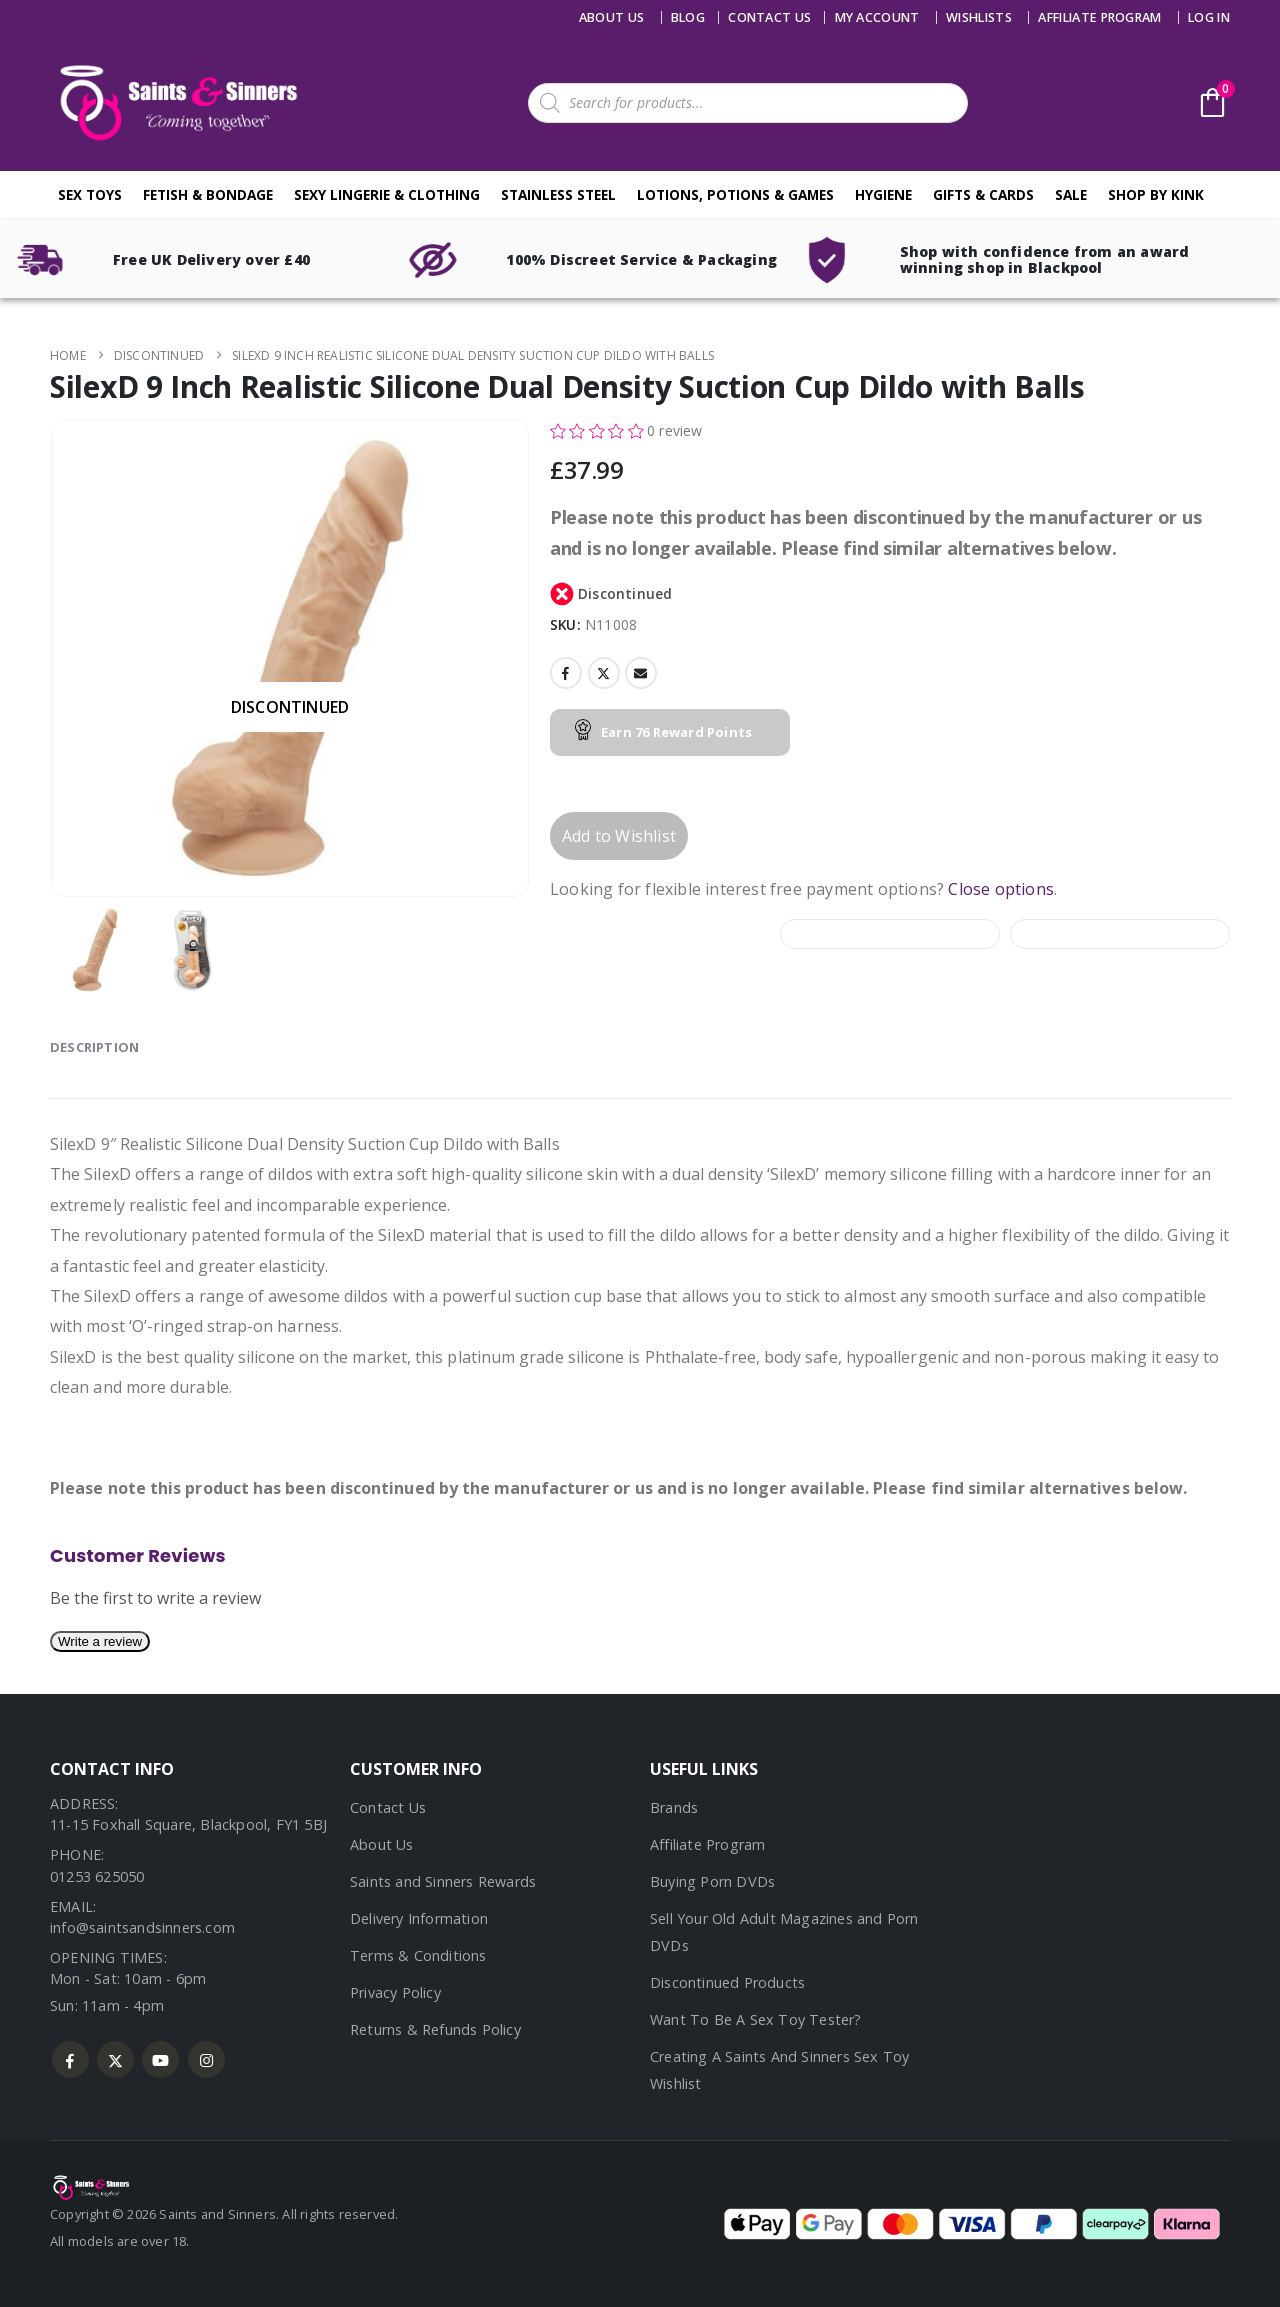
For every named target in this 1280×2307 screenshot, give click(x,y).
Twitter (604, 673)
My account (877, 17)
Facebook (566, 673)
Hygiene (883, 194)
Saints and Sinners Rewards (443, 1881)
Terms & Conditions (418, 1955)
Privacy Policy (395, 1992)
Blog (688, 17)
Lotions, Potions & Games (735, 194)
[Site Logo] (175, 102)
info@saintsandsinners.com (142, 1927)
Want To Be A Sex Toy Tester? (756, 2019)
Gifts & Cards (983, 194)
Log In (1209, 17)
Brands (674, 1807)
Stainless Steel (558, 194)
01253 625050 (97, 1876)
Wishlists (979, 17)
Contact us (769, 17)
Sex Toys (90, 194)
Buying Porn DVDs (712, 1881)
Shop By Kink (1156, 194)
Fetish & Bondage (208, 194)
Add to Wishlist (619, 836)
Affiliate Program (1099, 17)
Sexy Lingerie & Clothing (387, 194)
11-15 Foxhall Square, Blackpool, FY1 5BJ (188, 1824)
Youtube (160, 2059)
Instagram (206, 2059)
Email (641, 673)
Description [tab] (94, 1047)
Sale (1071, 194)
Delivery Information (419, 1918)
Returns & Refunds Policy (435, 2029)
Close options (1001, 889)
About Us (612, 17)
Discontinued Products (727, 1982)
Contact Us (388, 1807)
